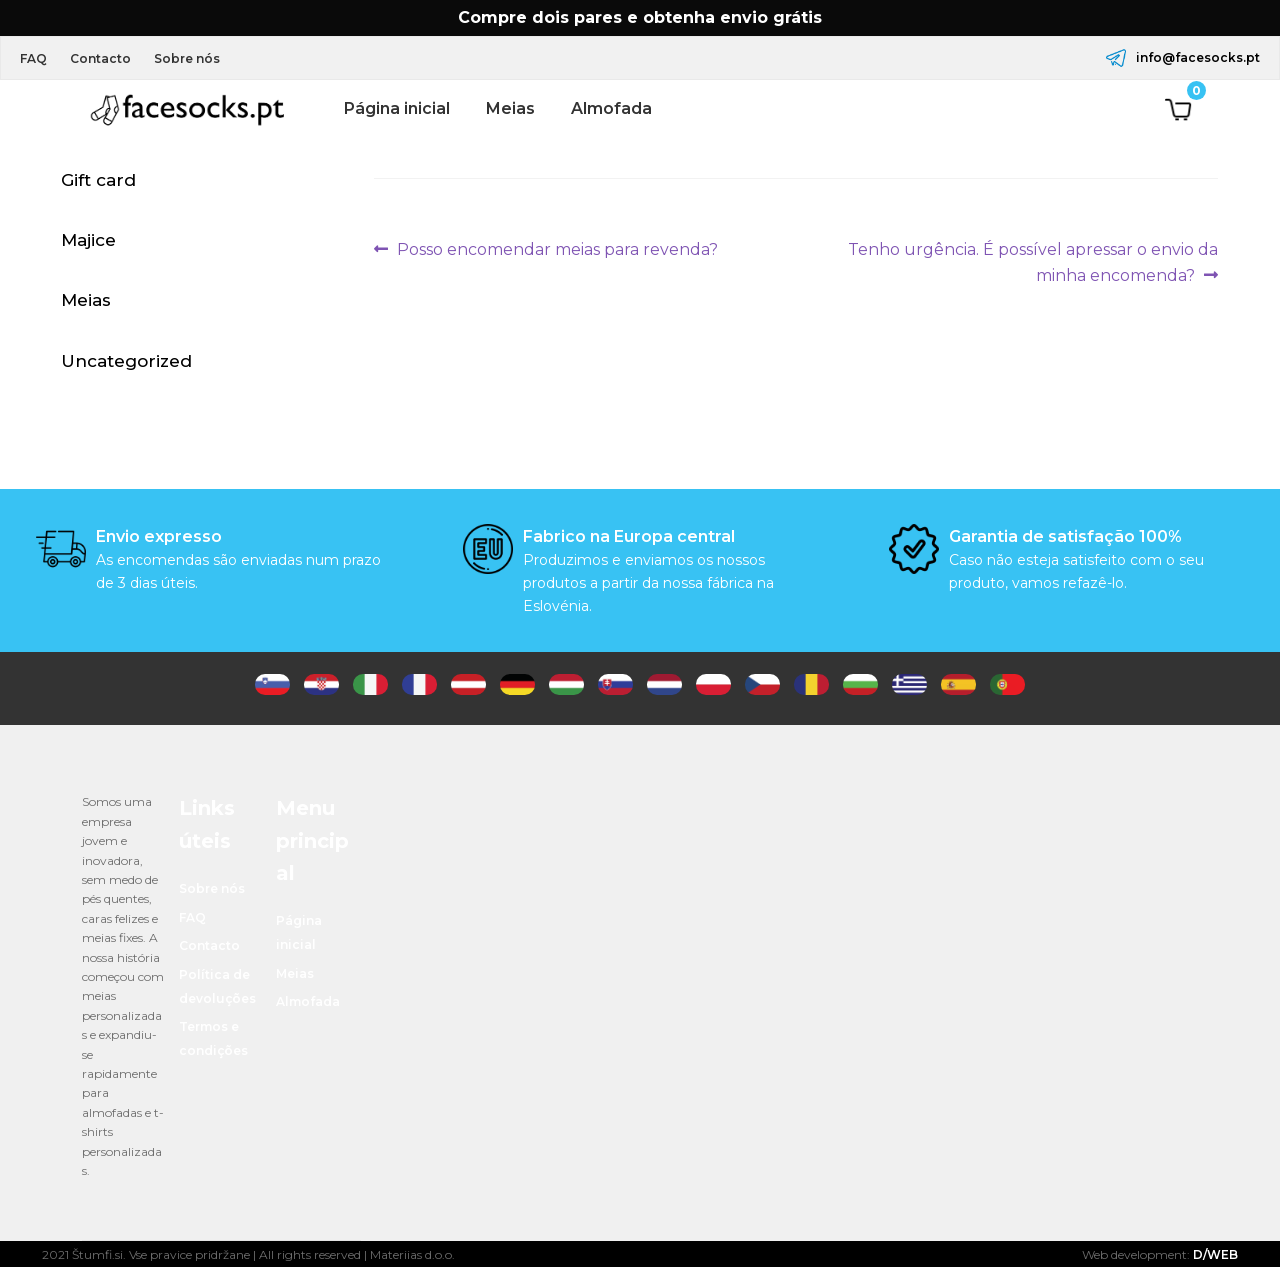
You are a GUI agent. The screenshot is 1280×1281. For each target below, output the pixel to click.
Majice (88, 246)
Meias (510, 108)
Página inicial (397, 108)
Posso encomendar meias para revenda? (557, 250)
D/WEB (1215, 1268)
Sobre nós (205, 58)
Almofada (611, 108)
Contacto (111, 58)
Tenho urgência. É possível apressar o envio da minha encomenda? (1032, 261)
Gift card (98, 183)
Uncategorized (126, 372)
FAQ (37, 58)
